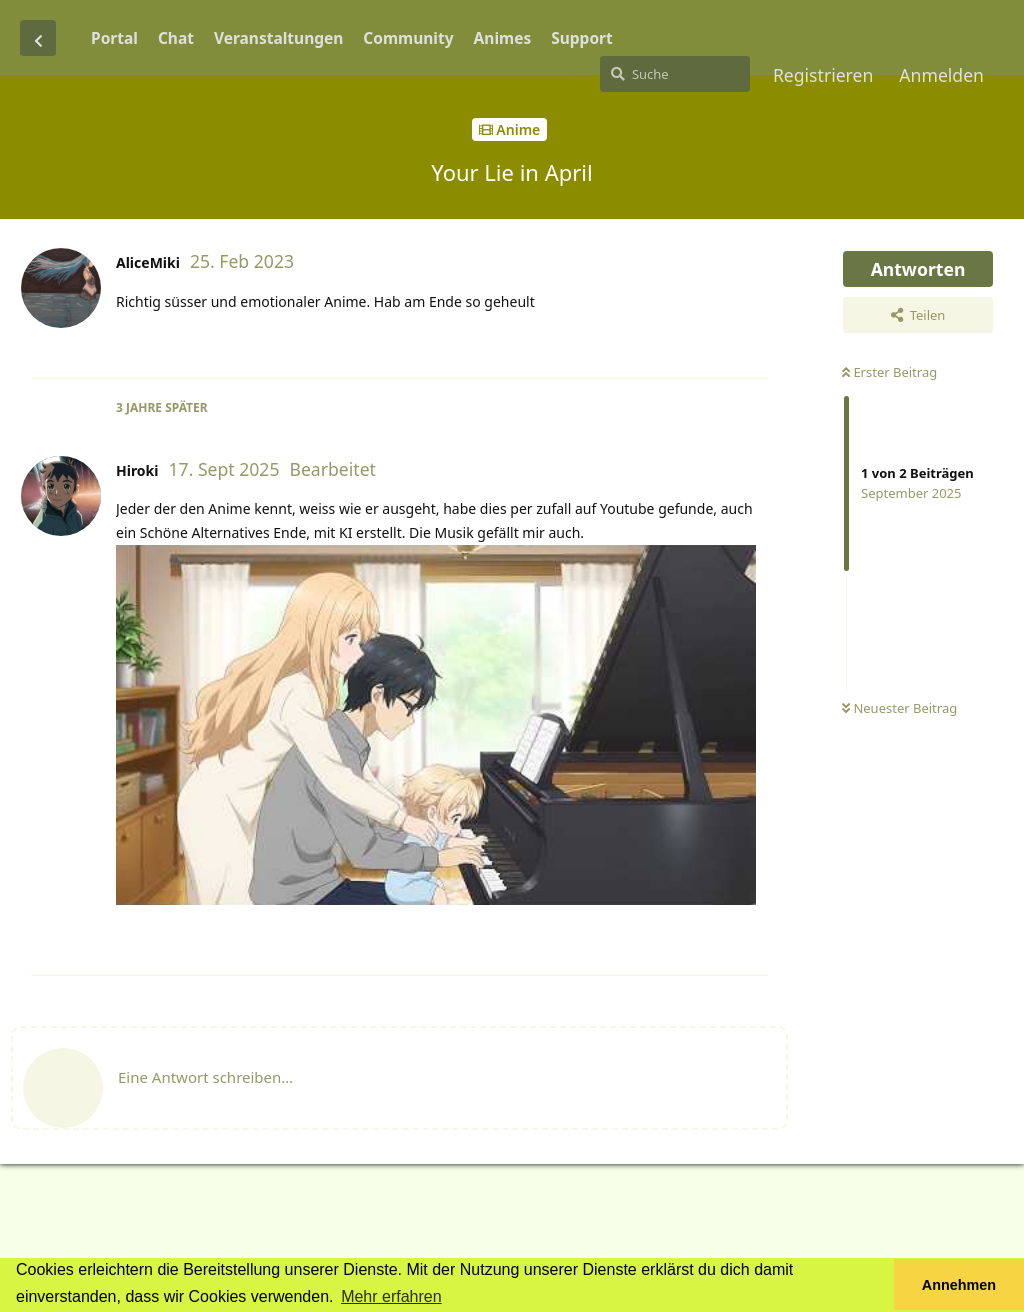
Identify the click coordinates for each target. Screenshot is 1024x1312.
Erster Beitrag (889, 372)
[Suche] (675, 74)
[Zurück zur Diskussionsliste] (38, 38)
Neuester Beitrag (899, 708)
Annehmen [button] (959, 1285)
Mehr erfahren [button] (391, 1296)
